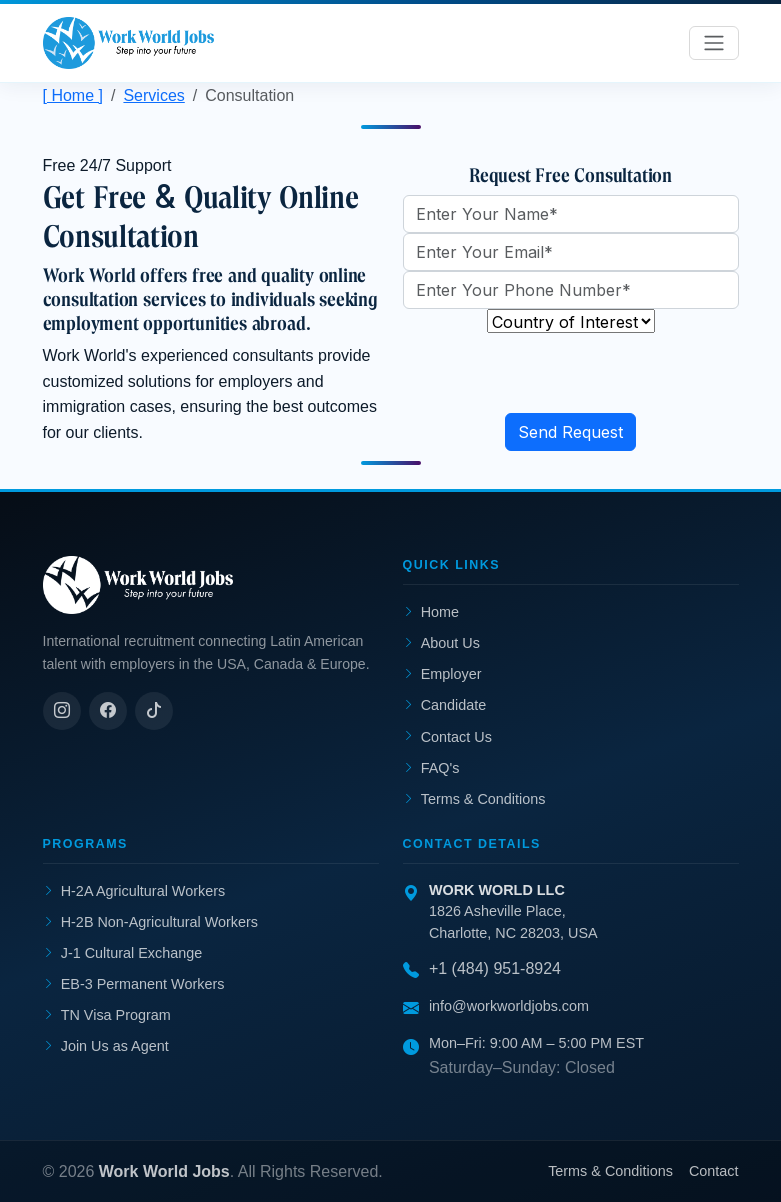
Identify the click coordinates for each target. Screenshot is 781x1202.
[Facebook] (108, 711)
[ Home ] (73, 95)
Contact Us (447, 737)
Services (153, 95)
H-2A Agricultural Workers (134, 891)
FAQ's (431, 768)
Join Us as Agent (106, 1046)
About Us (441, 644)
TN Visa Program (107, 1015)
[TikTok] (154, 711)
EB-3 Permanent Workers (134, 984)
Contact (714, 1171)
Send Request (570, 432)
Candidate (445, 706)
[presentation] (555, 374)
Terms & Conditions (474, 799)
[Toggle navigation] (714, 43)
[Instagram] (62, 711)
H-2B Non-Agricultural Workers (150, 922)
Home (431, 613)
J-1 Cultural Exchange (123, 953)
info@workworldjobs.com (509, 1006)
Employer (442, 675)
